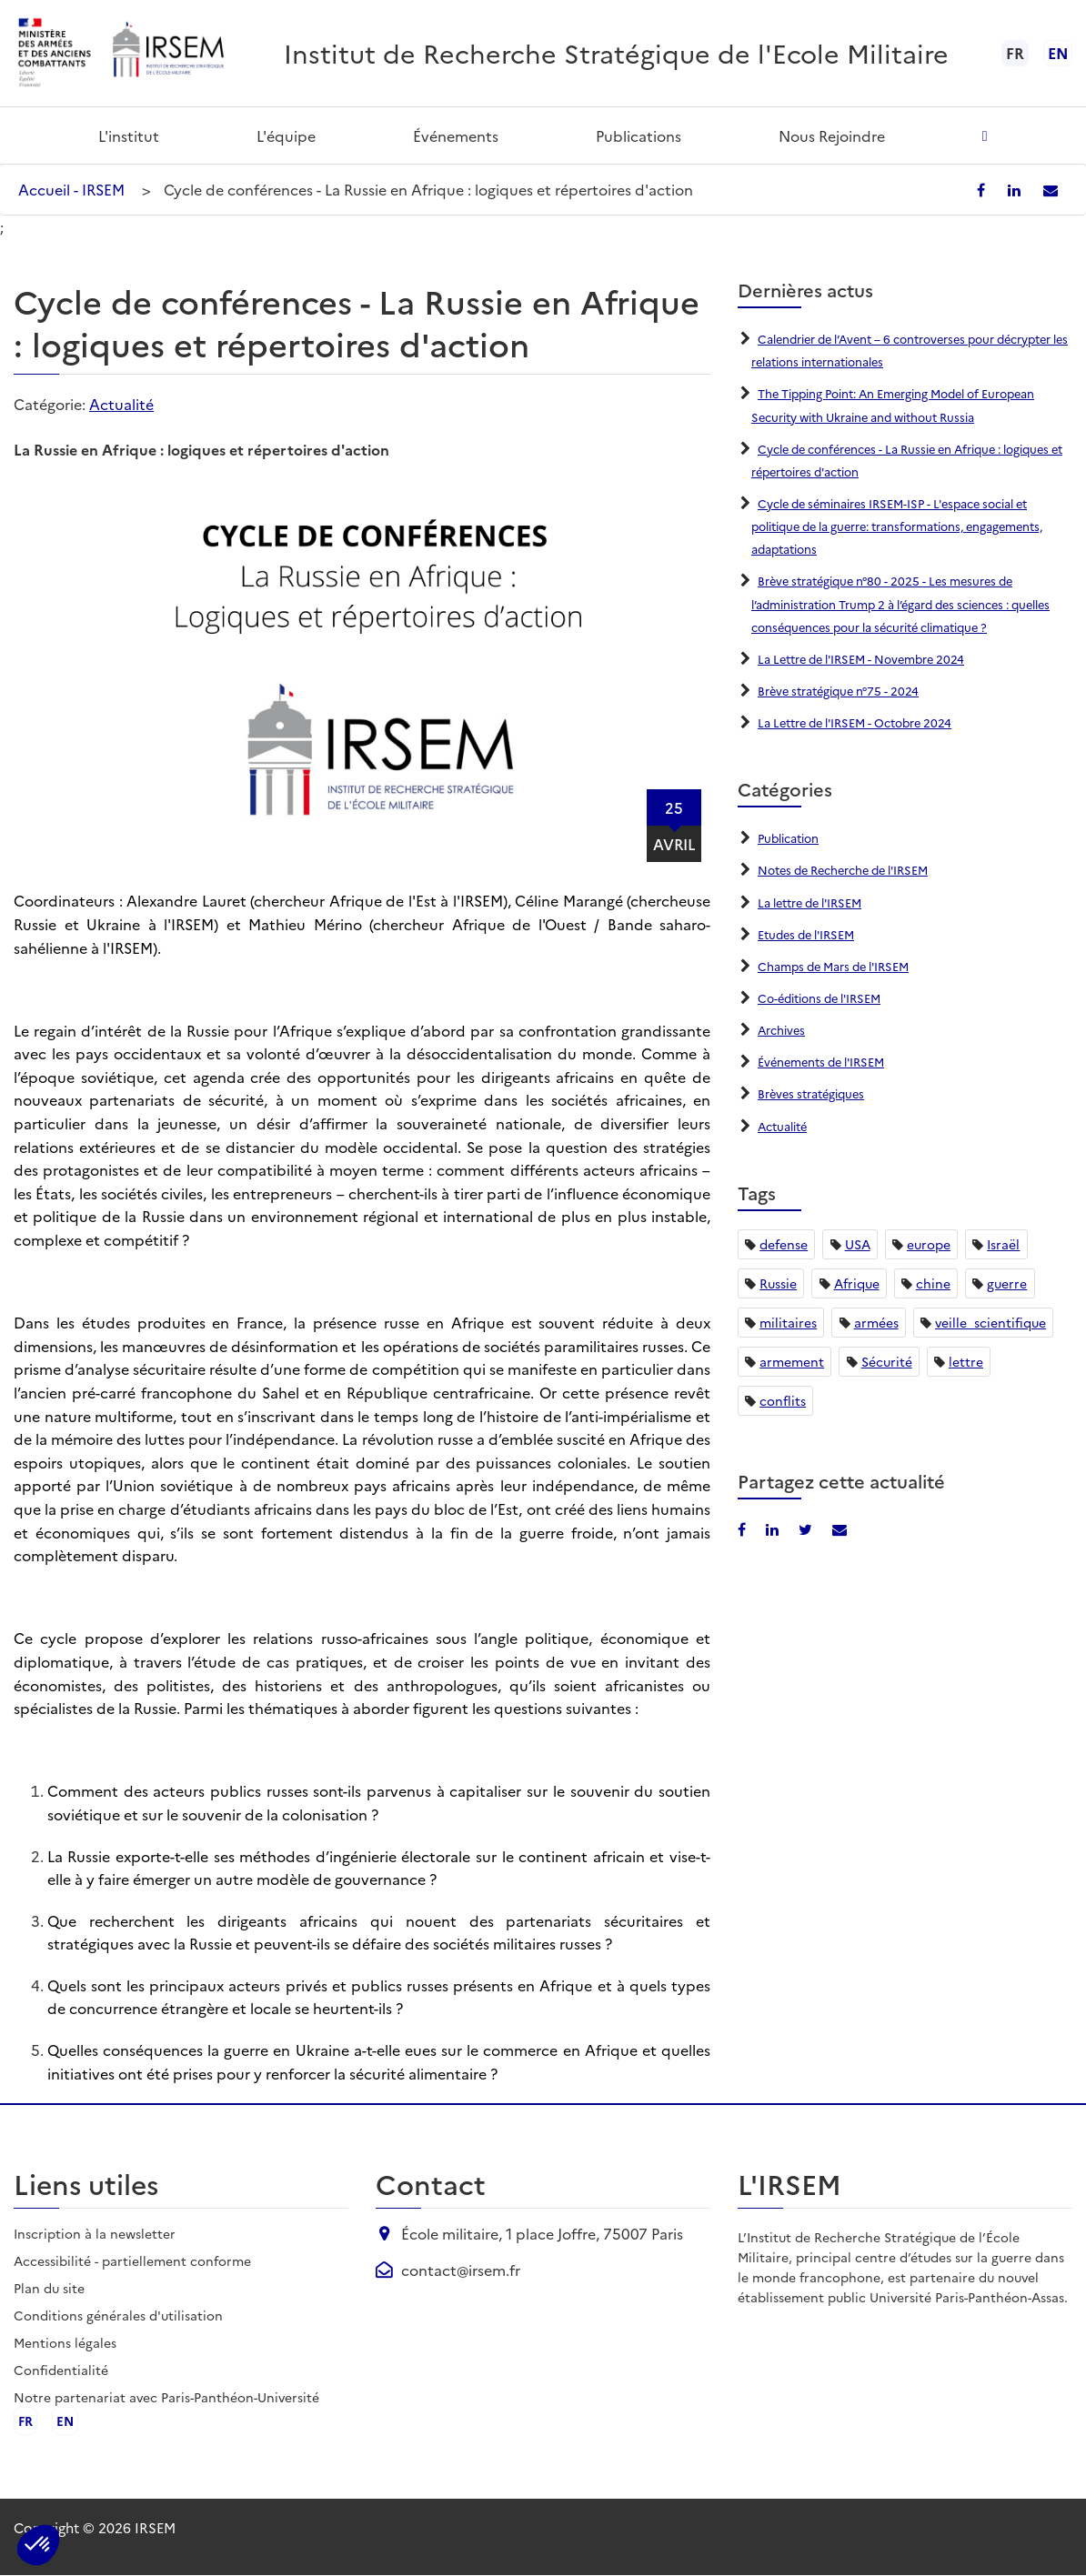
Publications (638, 135)
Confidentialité (61, 2369)
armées (876, 1322)
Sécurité (886, 1361)
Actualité (121, 404)
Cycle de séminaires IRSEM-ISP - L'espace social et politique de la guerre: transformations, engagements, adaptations (906, 525)
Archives (784, 1029)
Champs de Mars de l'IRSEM (843, 966)
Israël (1003, 1244)
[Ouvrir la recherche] (985, 135)
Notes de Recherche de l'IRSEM (854, 869)
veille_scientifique (990, 1322)
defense (783, 1244)
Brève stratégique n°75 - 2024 (846, 690)
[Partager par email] (1056, 189)
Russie (778, 1283)
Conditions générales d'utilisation (118, 2315)
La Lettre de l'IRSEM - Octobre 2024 (866, 722)
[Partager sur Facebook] (999, 189)
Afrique (857, 1283)
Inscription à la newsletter (95, 2233)
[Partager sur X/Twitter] (801, 1529)
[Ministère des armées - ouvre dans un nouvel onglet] (55, 53)
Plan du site (49, 2288)
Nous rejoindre (832, 135)
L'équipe (286, 135)
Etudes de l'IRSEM (812, 934)
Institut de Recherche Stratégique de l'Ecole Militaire (616, 52)
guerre (1007, 1283)
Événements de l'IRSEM (829, 1061)
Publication (793, 837)
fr (26, 2421)
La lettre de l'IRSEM (817, 902)
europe (928, 1244)
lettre (966, 1361)
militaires (788, 1322)
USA (857, 1244)
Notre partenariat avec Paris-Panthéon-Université (166, 2397)
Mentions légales (65, 2342)
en (1058, 53)
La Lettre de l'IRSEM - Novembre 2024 (873, 658)
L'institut (128, 135)
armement (791, 1361)
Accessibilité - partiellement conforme (132, 2260)
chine (933, 1283)
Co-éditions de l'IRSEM (827, 997)
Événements (455, 135)
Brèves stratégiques (817, 1093)
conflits (782, 1400)
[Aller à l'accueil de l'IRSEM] (167, 53)
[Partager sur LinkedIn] (1027, 189)
